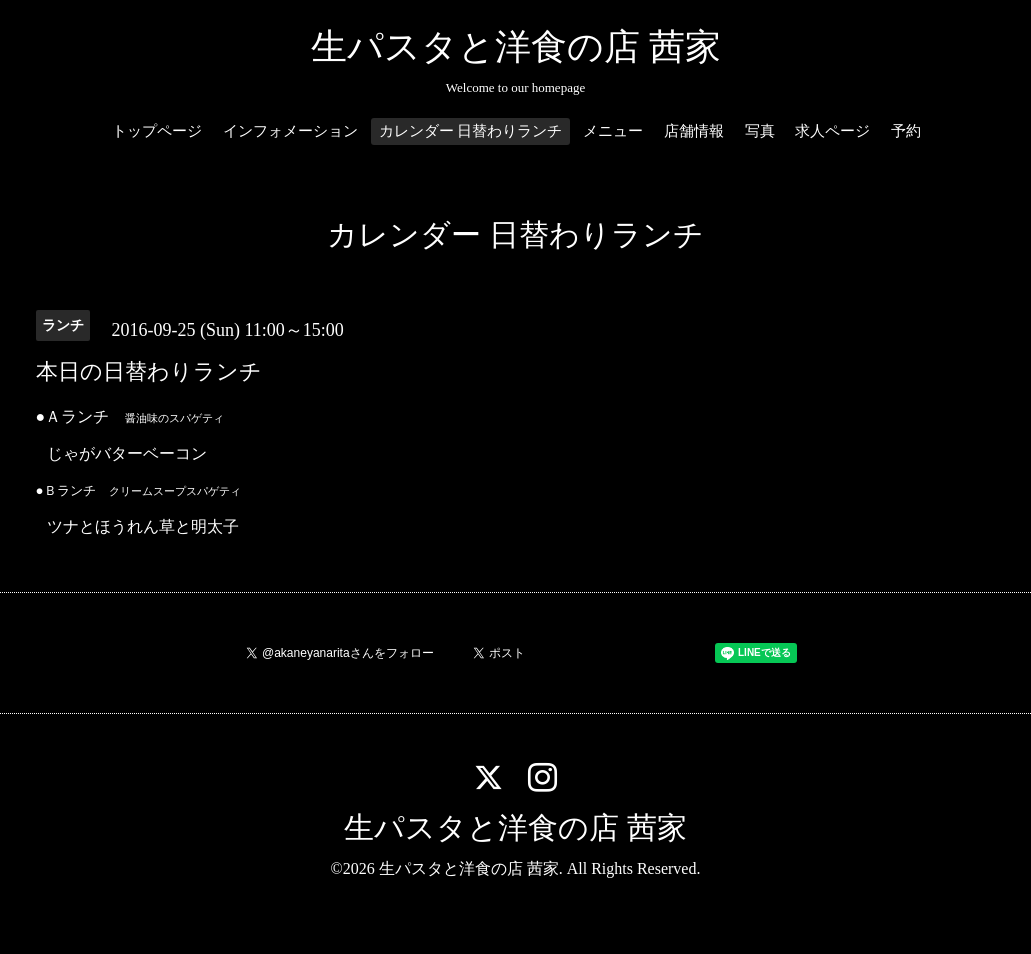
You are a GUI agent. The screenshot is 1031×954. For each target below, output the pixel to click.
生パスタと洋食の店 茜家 (516, 47)
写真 (760, 131)
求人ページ (832, 131)
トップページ (157, 131)
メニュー (613, 131)
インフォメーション (290, 131)
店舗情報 (694, 131)
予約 (906, 131)
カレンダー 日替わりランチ (471, 131)
